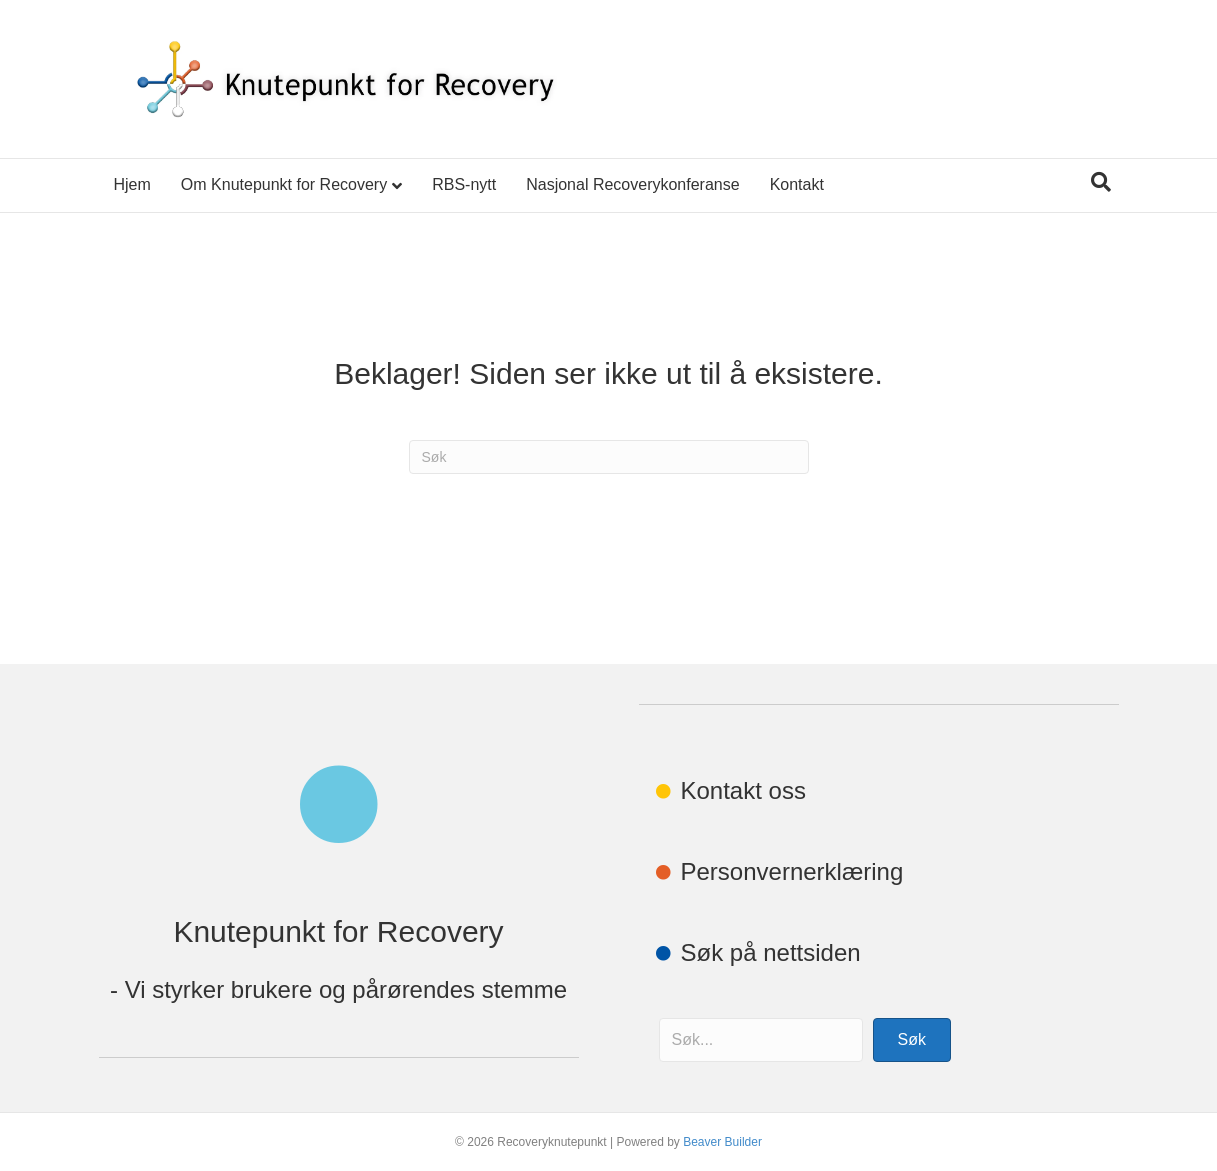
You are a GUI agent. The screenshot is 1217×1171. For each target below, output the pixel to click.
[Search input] (761, 1040)
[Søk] (1101, 182)
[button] (912, 1040)
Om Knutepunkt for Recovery (284, 184)
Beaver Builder (722, 1142)
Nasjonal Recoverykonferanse (632, 184)
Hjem (132, 184)
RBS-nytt (464, 184)
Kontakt (797, 184)
